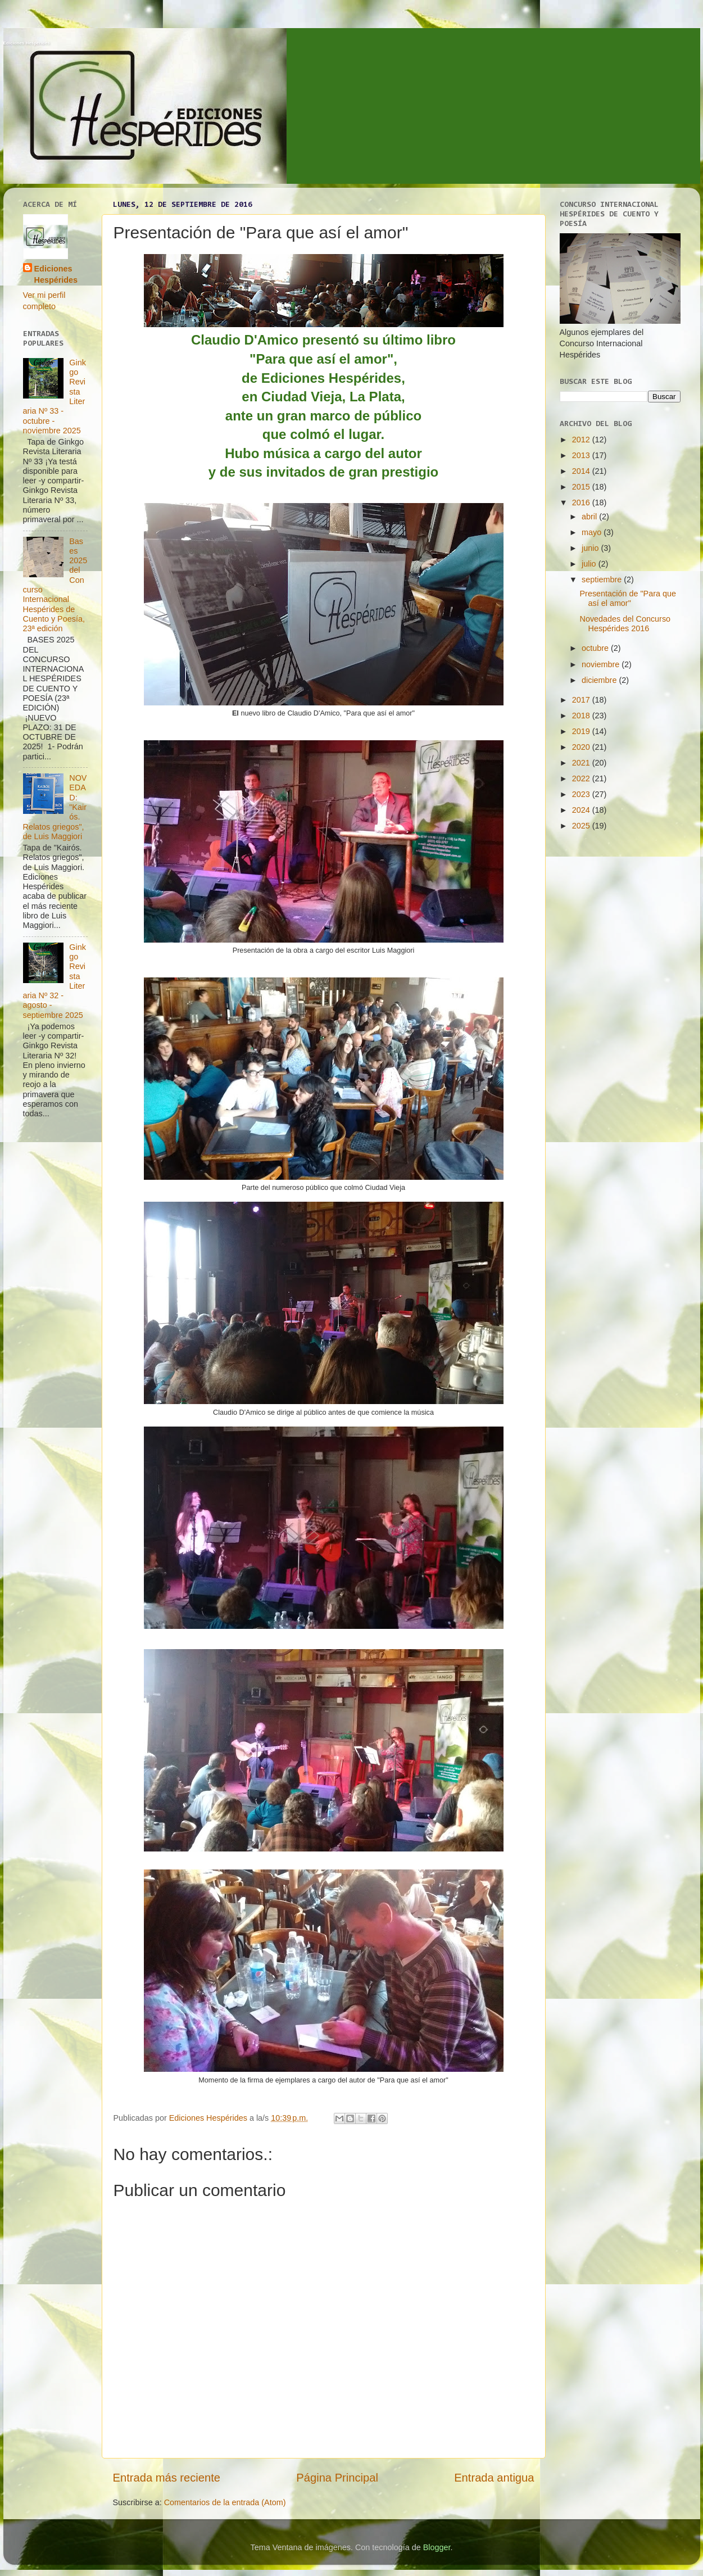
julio (590, 563)
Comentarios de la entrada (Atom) (225, 2502)
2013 (582, 455)
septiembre (603, 579)
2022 (582, 778)
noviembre (602, 664)
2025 (582, 825)
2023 (582, 794)
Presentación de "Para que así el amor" (627, 598)
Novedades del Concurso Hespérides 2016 (624, 623)
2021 (582, 762)
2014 (582, 471)
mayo (593, 532)
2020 (582, 747)
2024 (582, 809)
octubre (596, 648)
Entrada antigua (494, 2477)
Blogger (437, 2547)
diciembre (600, 680)
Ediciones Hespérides (26, 43)
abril (590, 516)
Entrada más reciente (167, 2477)
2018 (582, 715)
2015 (582, 486)
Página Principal (337, 2477)
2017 (582, 699)
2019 (582, 731)
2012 (582, 439)
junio (591, 548)
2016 (582, 502)
